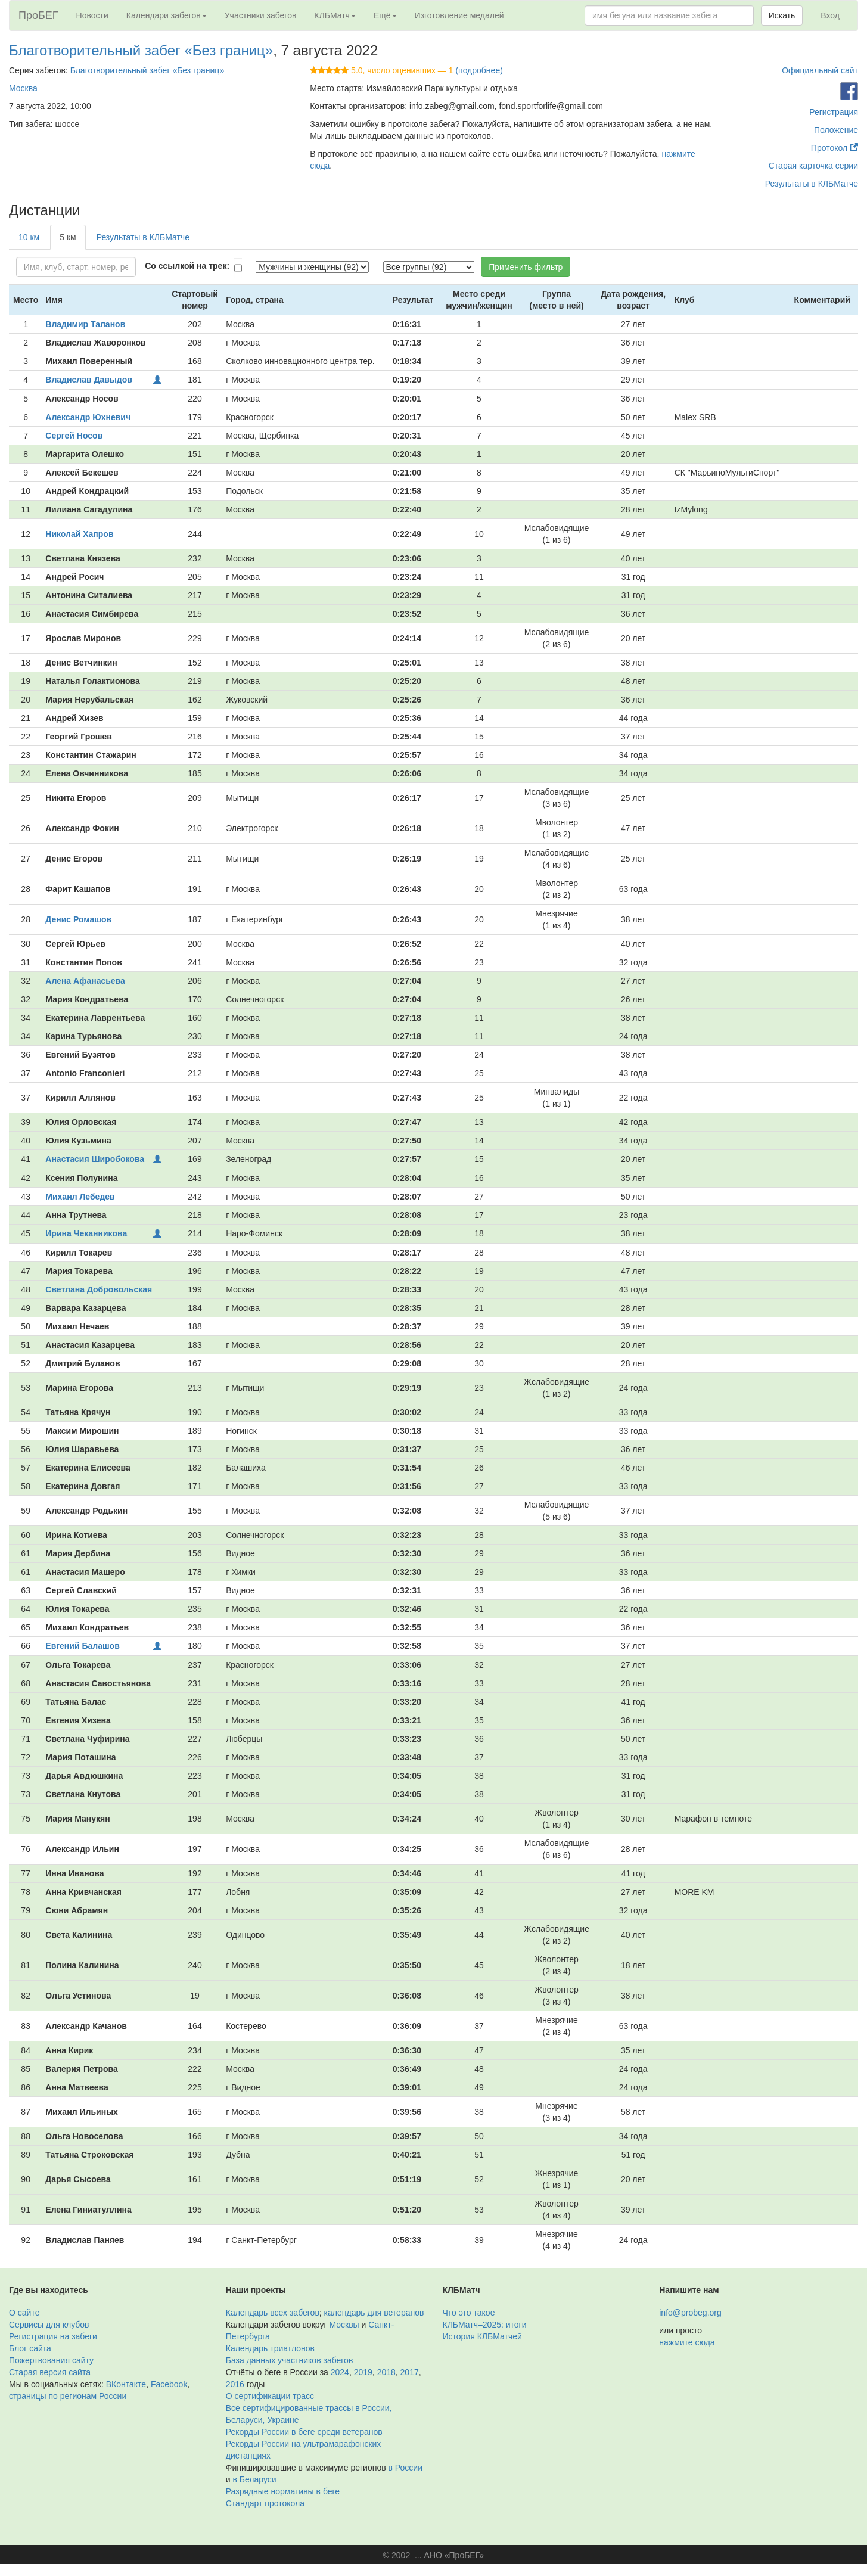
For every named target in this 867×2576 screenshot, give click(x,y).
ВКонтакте (126, 2384)
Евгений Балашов (82, 1646)
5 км (68, 237)
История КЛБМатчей (482, 2336)
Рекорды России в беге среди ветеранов (304, 2432)
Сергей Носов (73, 435)
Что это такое (469, 2312)
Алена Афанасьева (85, 981)
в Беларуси (254, 2479)
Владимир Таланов (85, 324)
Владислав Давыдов (88, 379)
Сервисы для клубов (49, 2324)
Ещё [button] (385, 15)
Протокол (834, 148)
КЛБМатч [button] (335, 15)
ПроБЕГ (38, 15)
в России (405, 2467)
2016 (235, 2384)
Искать (782, 15)
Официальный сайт (820, 70)
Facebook (169, 2384)
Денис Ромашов (78, 919)
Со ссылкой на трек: (187, 266)
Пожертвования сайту (51, 2360)
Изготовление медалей (459, 15)
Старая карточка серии (813, 165)
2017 (409, 2372)
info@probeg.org (690, 2312)
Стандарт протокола (265, 2503)
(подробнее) (478, 70)
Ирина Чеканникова (86, 1233)
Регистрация (833, 112)
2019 (363, 2372)
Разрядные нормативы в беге (283, 2491)
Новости (92, 15)
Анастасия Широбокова (94, 1159)
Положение (836, 130)
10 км (28, 237)
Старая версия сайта (50, 2372)
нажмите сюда (686, 2342)
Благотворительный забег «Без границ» (141, 50)
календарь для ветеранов (374, 2312)
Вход (830, 15)
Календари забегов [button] (166, 15)
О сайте (24, 2312)
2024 (340, 2372)
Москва (23, 88)
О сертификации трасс (270, 2396)
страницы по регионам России (67, 2396)
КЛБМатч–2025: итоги (485, 2324)
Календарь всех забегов (272, 2312)
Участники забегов (261, 15)
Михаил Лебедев (79, 1196)
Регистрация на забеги (53, 2336)
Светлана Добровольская (98, 1289)
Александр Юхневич (87, 417)
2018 (386, 2372)
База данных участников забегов (289, 2360)
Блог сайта (30, 2348)
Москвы (344, 2324)
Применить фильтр (526, 267)
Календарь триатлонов (270, 2348)
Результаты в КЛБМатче (811, 183)
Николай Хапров (79, 534)
